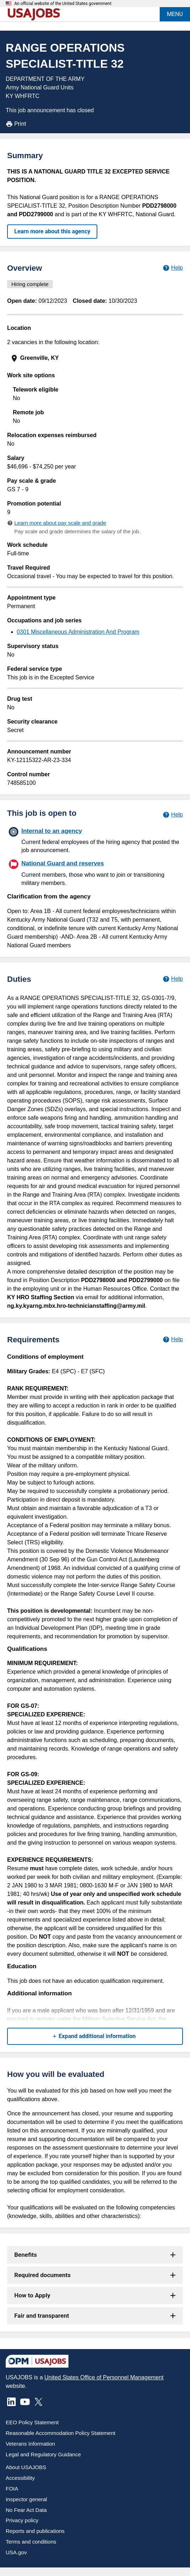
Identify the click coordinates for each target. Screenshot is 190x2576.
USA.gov (16, 2552)
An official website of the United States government (63, 3)
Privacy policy (22, 2520)
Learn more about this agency (52, 231)
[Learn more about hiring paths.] (173, 814)
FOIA (12, 2489)
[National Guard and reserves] (95, 872)
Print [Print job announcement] (16, 124)
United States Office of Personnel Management (103, 2377)
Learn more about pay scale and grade (60, 523)
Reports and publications (35, 2531)
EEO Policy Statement (32, 2422)
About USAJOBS (26, 2467)
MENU (175, 14)
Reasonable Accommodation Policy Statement (60, 2433)
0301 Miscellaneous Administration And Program (78, 632)
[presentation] (96, 358)
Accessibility (20, 2478)
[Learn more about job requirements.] (173, 1339)
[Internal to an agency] (95, 840)
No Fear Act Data (26, 2510)
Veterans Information (30, 2444)
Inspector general (26, 2499)
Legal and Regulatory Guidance (43, 2454)
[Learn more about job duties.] (173, 979)
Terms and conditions (31, 2542)
